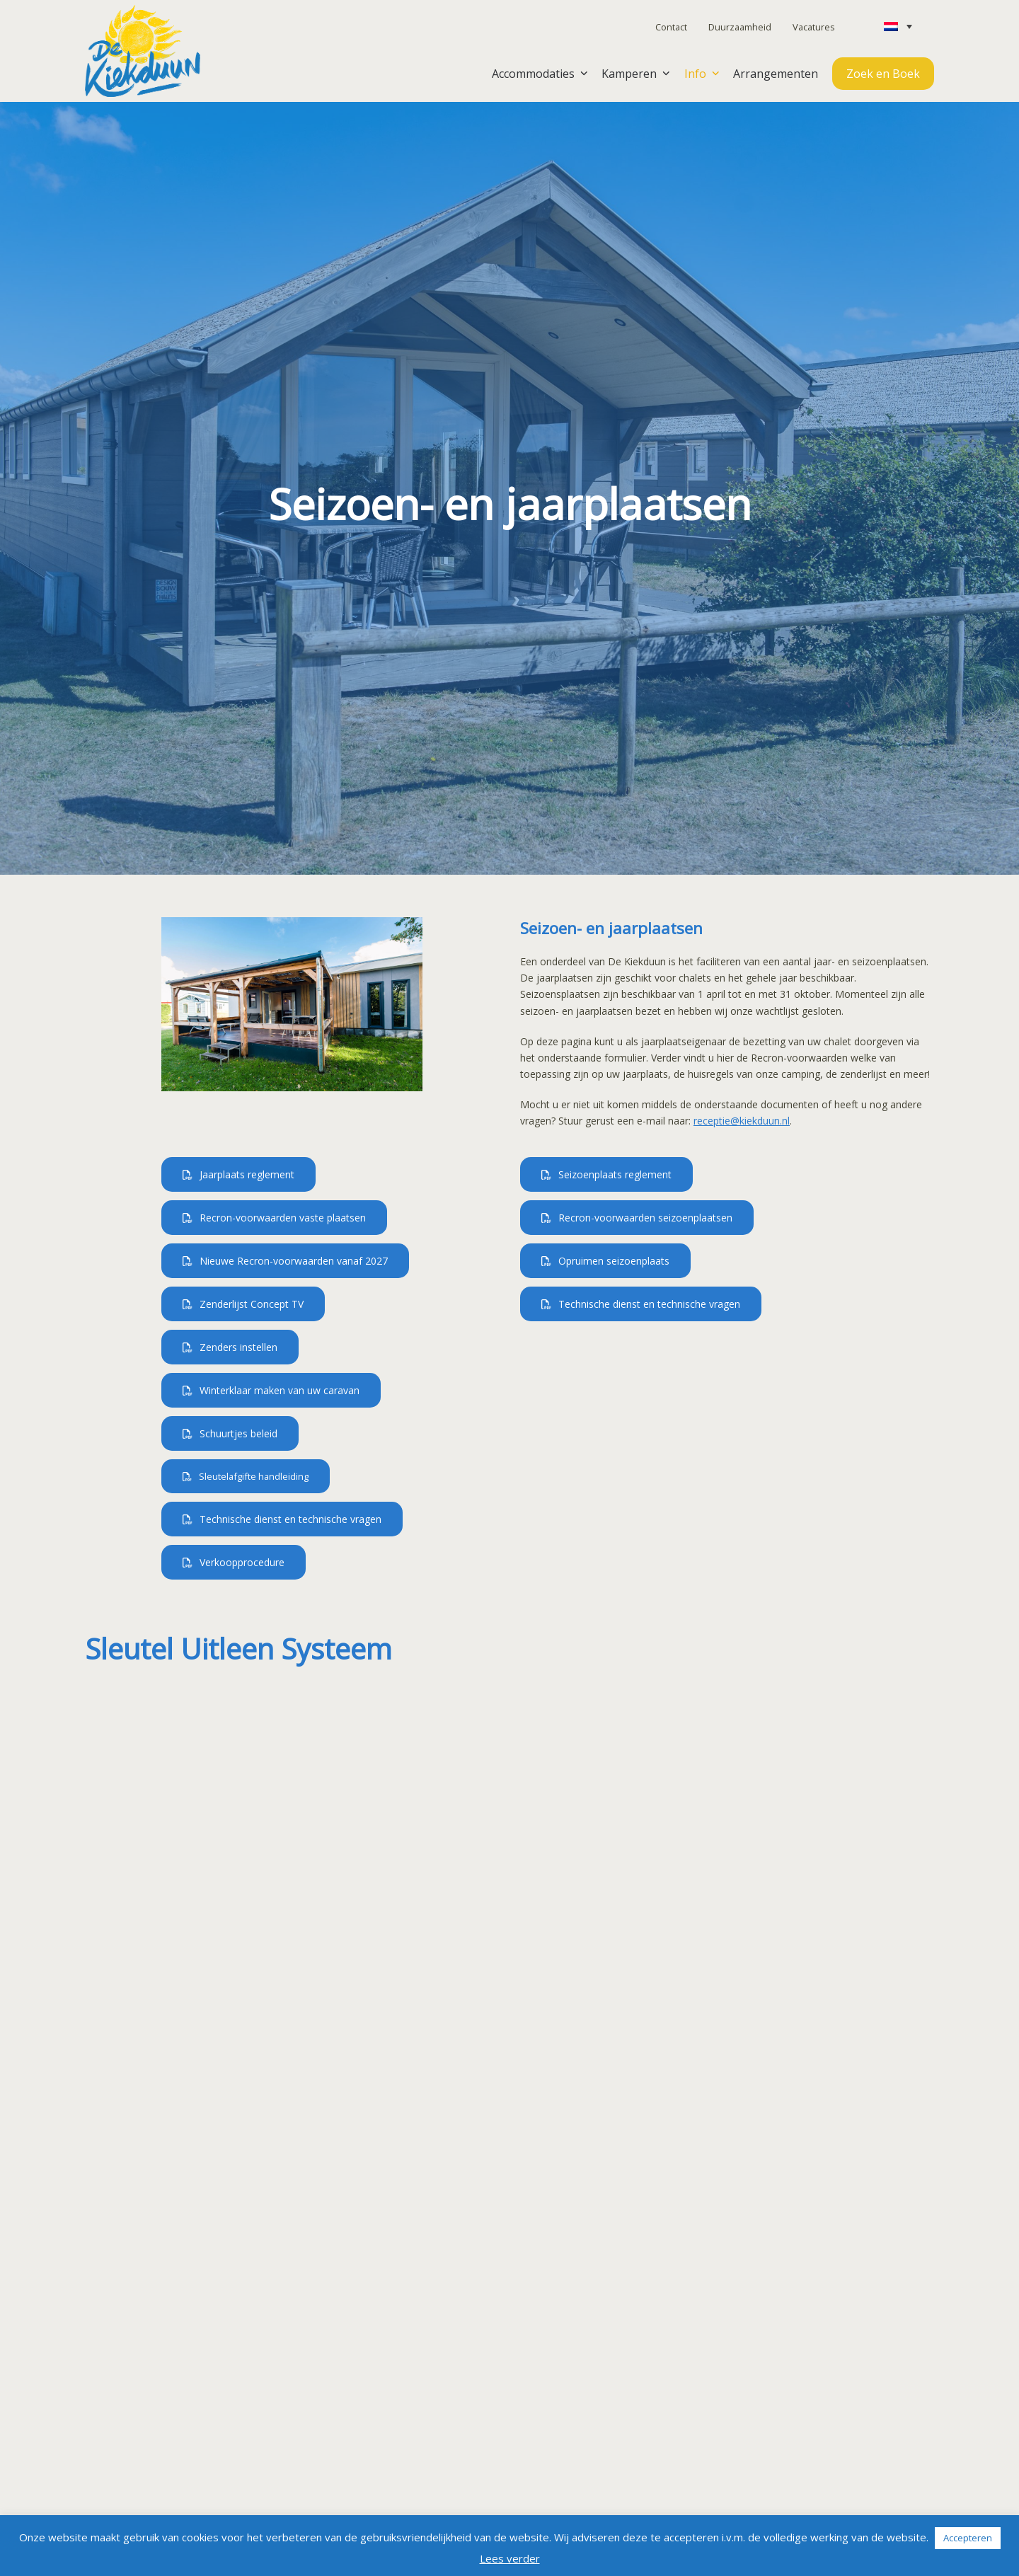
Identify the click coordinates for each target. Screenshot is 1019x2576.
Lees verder (510, 2558)
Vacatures (814, 27)
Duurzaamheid (739, 27)
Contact (671, 27)
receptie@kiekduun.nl (741, 1120)
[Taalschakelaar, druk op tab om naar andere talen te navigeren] (898, 26)
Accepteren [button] (967, 2537)
